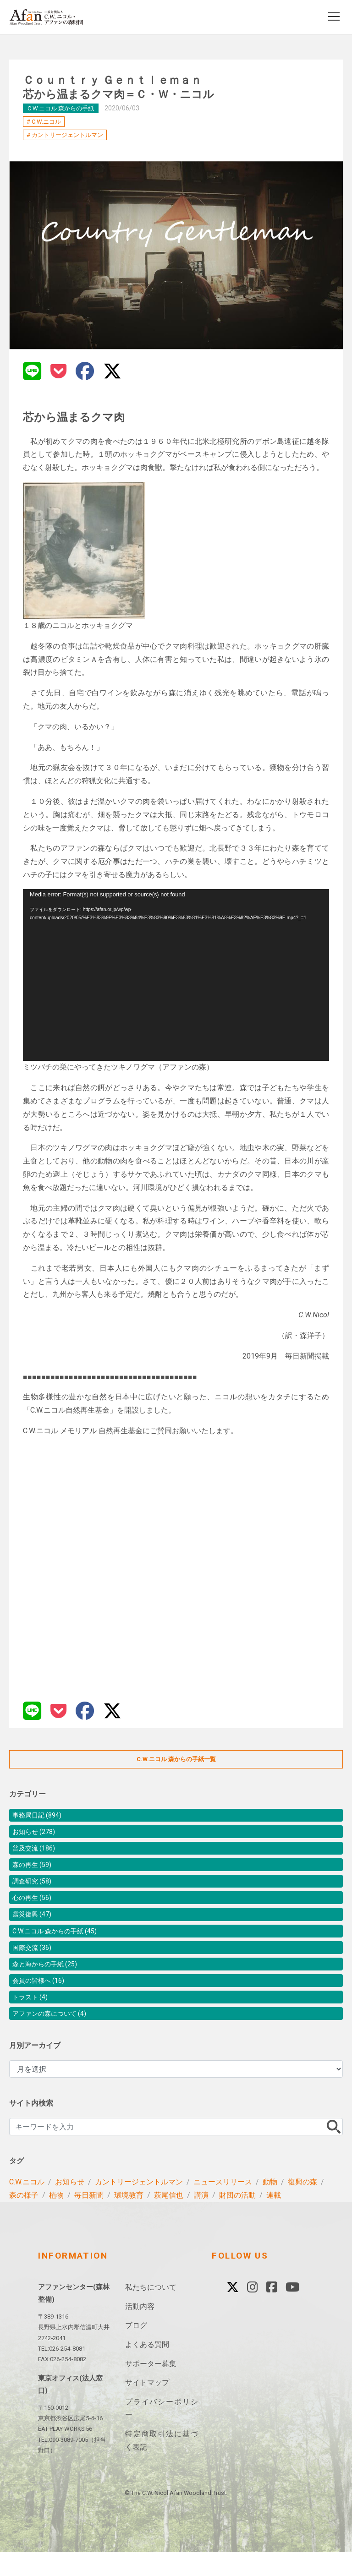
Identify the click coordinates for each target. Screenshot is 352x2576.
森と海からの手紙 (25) (49, 1981)
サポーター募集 (150, 2387)
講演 (201, 2219)
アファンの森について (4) (55, 2036)
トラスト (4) (33, 2018)
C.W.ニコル (46, 121)
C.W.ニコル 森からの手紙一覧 (176, 1759)
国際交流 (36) (35, 1963)
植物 (56, 2219)
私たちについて (150, 2311)
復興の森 (302, 2205)
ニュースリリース (222, 2205)
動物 (270, 2205)
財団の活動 (237, 2219)
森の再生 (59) (35, 1871)
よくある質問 (147, 2368)
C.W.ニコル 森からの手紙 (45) (61, 1944)
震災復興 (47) (35, 1926)
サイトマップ (147, 2406)
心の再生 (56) (35, 1908)
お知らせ (69, 2205)
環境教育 (128, 2219)
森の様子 (23, 2219)
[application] (176, 975)
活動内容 (139, 2330)
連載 (273, 2219)
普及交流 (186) (37, 1853)
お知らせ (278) (37, 1834)
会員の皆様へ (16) (42, 1999)
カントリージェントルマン (67, 134)
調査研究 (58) (35, 1889)
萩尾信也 (168, 2219)
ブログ (136, 2349)
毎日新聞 (89, 2219)
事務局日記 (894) (40, 1816)
